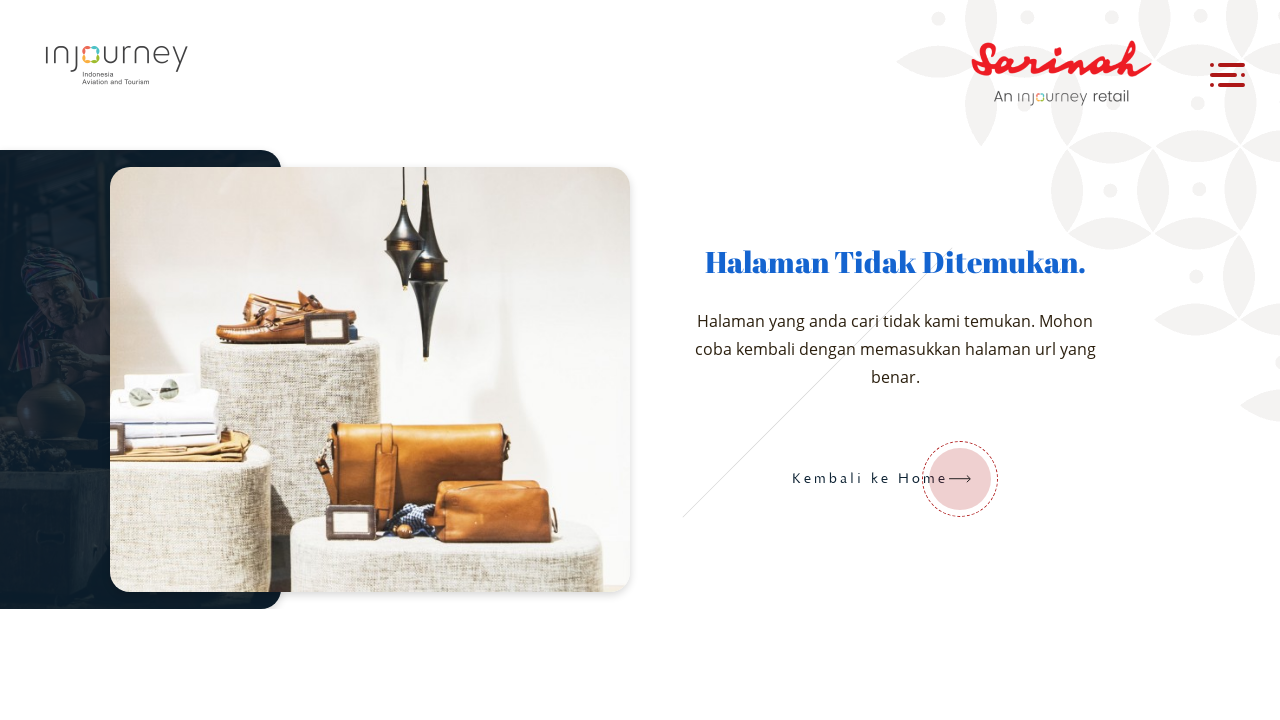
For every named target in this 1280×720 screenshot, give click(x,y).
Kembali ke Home (895, 479)
